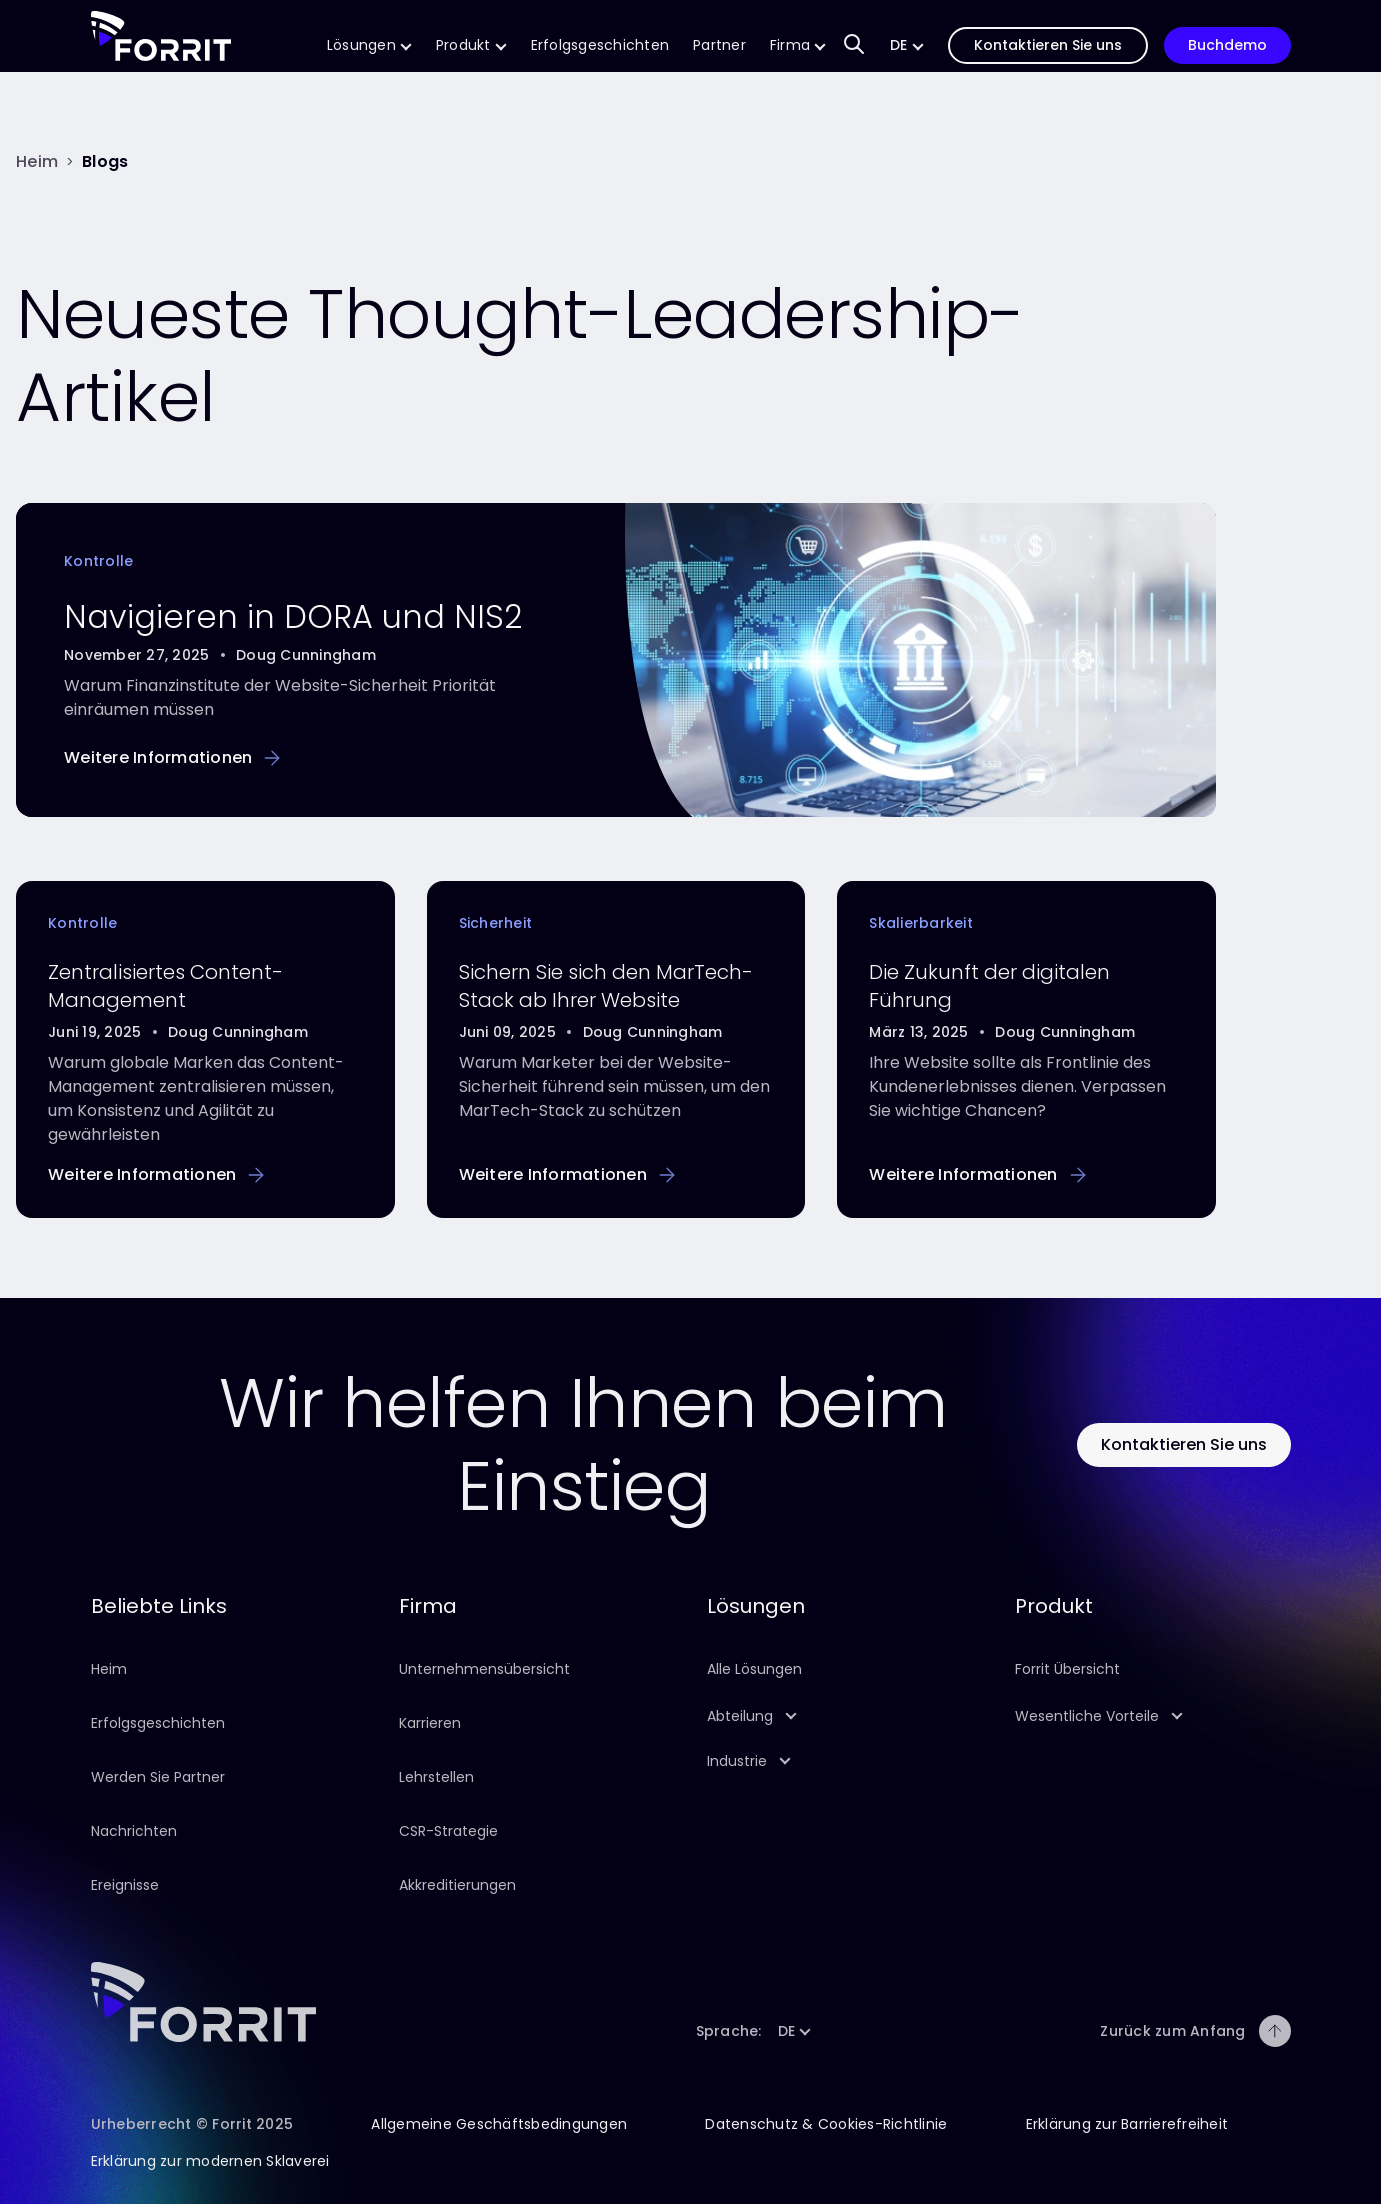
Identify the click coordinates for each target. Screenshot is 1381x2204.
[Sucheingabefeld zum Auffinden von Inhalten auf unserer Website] (854, 45)
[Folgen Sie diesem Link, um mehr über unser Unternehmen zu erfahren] (798, 45)
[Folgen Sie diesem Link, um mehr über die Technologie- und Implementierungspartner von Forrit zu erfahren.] (719, 45)
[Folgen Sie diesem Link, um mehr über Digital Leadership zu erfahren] (977, 1174)
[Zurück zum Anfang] (1275, 2031)
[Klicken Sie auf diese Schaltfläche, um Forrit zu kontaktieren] (1184, 1444)
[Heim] (37, 161)
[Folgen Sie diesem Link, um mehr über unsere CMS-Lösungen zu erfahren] (369, 45)
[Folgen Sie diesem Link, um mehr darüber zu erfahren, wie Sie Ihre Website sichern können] (567, 1174)
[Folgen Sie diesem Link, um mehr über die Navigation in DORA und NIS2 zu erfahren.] (172, 757)
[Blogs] (105, 161)
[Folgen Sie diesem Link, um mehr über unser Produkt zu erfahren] (471, 45)
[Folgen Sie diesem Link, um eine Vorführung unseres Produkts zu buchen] (1227, 45)
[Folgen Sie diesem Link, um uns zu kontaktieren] (1048, 45)
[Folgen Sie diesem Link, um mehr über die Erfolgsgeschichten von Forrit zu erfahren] (600, 45)
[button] (907, 45)
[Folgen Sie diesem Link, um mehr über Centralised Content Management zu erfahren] (156, 1174)
